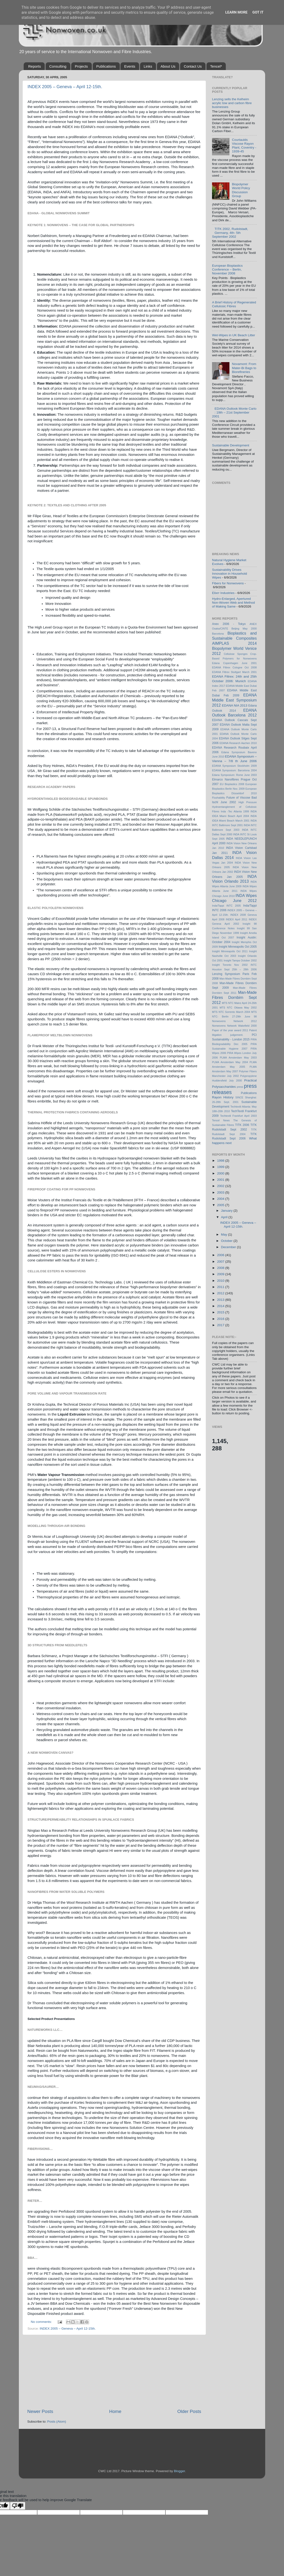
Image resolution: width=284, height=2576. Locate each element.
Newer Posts (40, 2411)
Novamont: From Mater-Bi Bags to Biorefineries (244, 367)
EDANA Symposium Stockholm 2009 (234, 765)
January (227, 1210)
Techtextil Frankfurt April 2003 (238, 1115)
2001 (221, 1179)
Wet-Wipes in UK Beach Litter (233, 335)
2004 (221, 1199)
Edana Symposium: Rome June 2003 (234, 774)
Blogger (179, 2471)
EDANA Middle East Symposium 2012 (234, 700)
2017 (221, 1325)
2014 (221, 1306)
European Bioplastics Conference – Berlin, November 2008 (227, 269)
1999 (221, 1167)
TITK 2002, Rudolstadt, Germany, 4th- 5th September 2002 (230, 232)
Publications (106, 66)
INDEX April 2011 (236, 919)
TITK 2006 (242, 1125)
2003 (221, 1192)
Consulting (57, 66)
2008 (221, 1268)
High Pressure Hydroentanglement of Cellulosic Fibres (234, 807)
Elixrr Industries (223, 593)
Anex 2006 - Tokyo (229, 624)
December (229, 1247)
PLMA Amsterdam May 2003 (238, 1057)
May (224, 1234)
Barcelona (218, 633)
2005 (221, 1205)
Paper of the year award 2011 (230, 1030)
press (240, 1086)
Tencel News (221, 1120)
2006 (221, 1255)
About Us (168, 66)
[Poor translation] (17, 2506)
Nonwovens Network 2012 (234, 1021)
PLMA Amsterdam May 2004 (230, 1062)
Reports (34, 66)
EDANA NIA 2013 (234, 705)
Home (115, 2411)
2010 (221, 1280)
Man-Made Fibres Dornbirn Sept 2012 (234, 997)
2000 (221, 1173)
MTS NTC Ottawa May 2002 (238, 1007)
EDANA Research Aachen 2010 (238, 743)
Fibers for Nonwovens (228, 583)
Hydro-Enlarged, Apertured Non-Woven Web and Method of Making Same (233, 602)
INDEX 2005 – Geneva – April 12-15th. (65, 86)
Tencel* (216, 66)
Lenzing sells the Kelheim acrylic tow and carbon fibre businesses (232, 103)
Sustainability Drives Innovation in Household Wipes (229, 573)
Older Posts (189, 2411)
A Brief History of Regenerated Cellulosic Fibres (234, 304)
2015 (221, 1312)
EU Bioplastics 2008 (232, 784)
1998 (221, 1160)
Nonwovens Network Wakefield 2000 (234, 1025)
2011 (221, 1287)
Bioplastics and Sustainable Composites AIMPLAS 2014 (234, 638)
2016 (221, 1319)
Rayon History (223, 1097)
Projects (81, 66)
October (227, 1241)
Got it (257, 12)
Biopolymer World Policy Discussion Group (241, 190)
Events (129, 66)
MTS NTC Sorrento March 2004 (231, 1011)
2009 (221, 1274)
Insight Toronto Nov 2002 (230, 964)
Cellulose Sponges (236, 653)
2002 (221, 1186)
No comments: (42, 2322)
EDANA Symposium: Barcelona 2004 (234, 770)
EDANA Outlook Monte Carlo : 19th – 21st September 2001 (234, 412)
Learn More (236, 12)
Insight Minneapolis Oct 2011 (230, 951)
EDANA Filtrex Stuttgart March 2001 (234, 672)
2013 (221, 1300)
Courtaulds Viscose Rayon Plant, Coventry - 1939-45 (244, 145)
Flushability (218, 797)
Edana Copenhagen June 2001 (234, 663)
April (224, 1217)
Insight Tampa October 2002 (240, 960)
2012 (221, 1293)
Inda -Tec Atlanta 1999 (235, 811)
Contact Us (193, 66)
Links (148, 66)
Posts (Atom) (56, 2421)
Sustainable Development (230, 445)
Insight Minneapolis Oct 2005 (238, 946)
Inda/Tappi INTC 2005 (226, 905)
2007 (221, 1261)
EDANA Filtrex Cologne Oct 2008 (234, 667)
